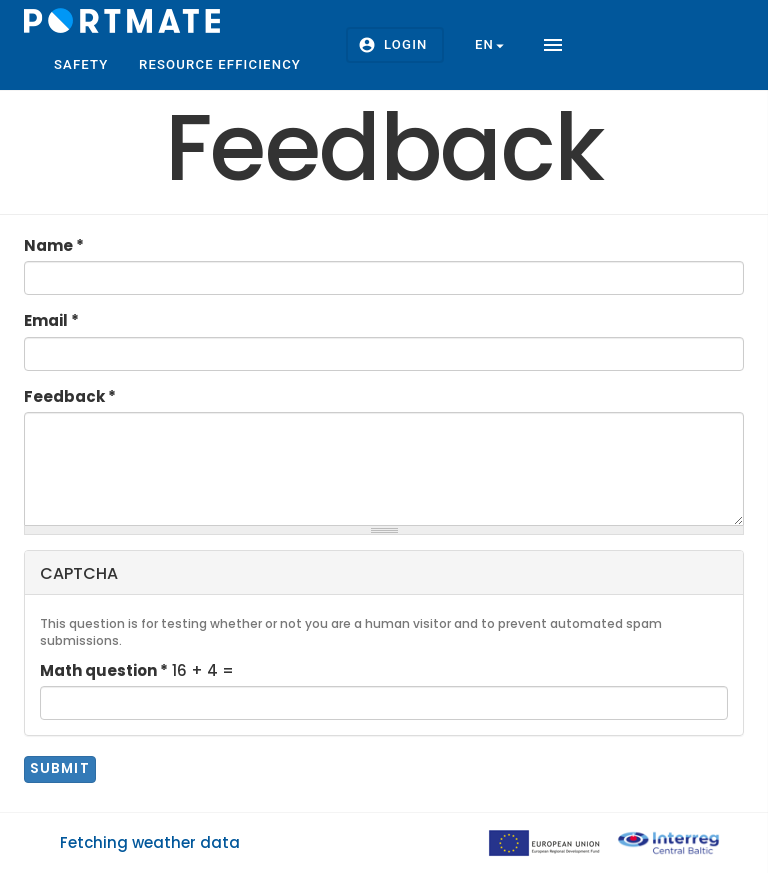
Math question (104, 670)
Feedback (70, 396)
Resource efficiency (220, 64)
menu (553, 45)
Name (54, 245)
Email (51, 320)
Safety (81, 64)
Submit (60, 768)
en (492, 45)
